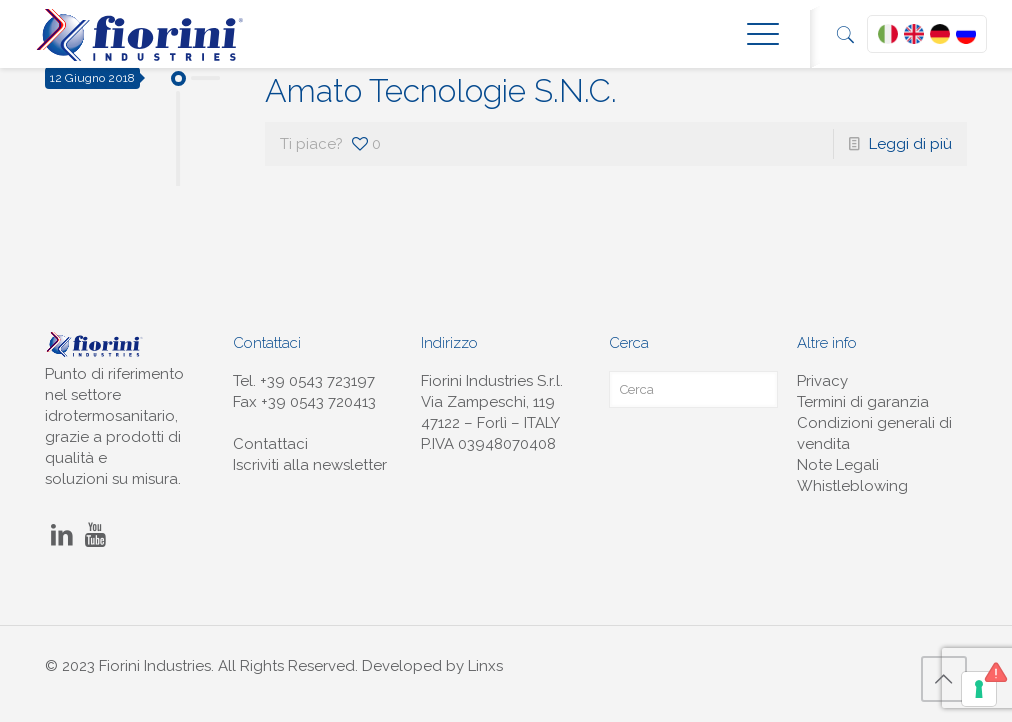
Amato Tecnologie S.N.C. (441, 90)
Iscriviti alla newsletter (310, 465)
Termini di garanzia (863, 402)
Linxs (485, 666)
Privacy (822, 381)
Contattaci (270, 444)
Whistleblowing (852, 486)
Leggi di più (910, 144)
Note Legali (838, 465)
